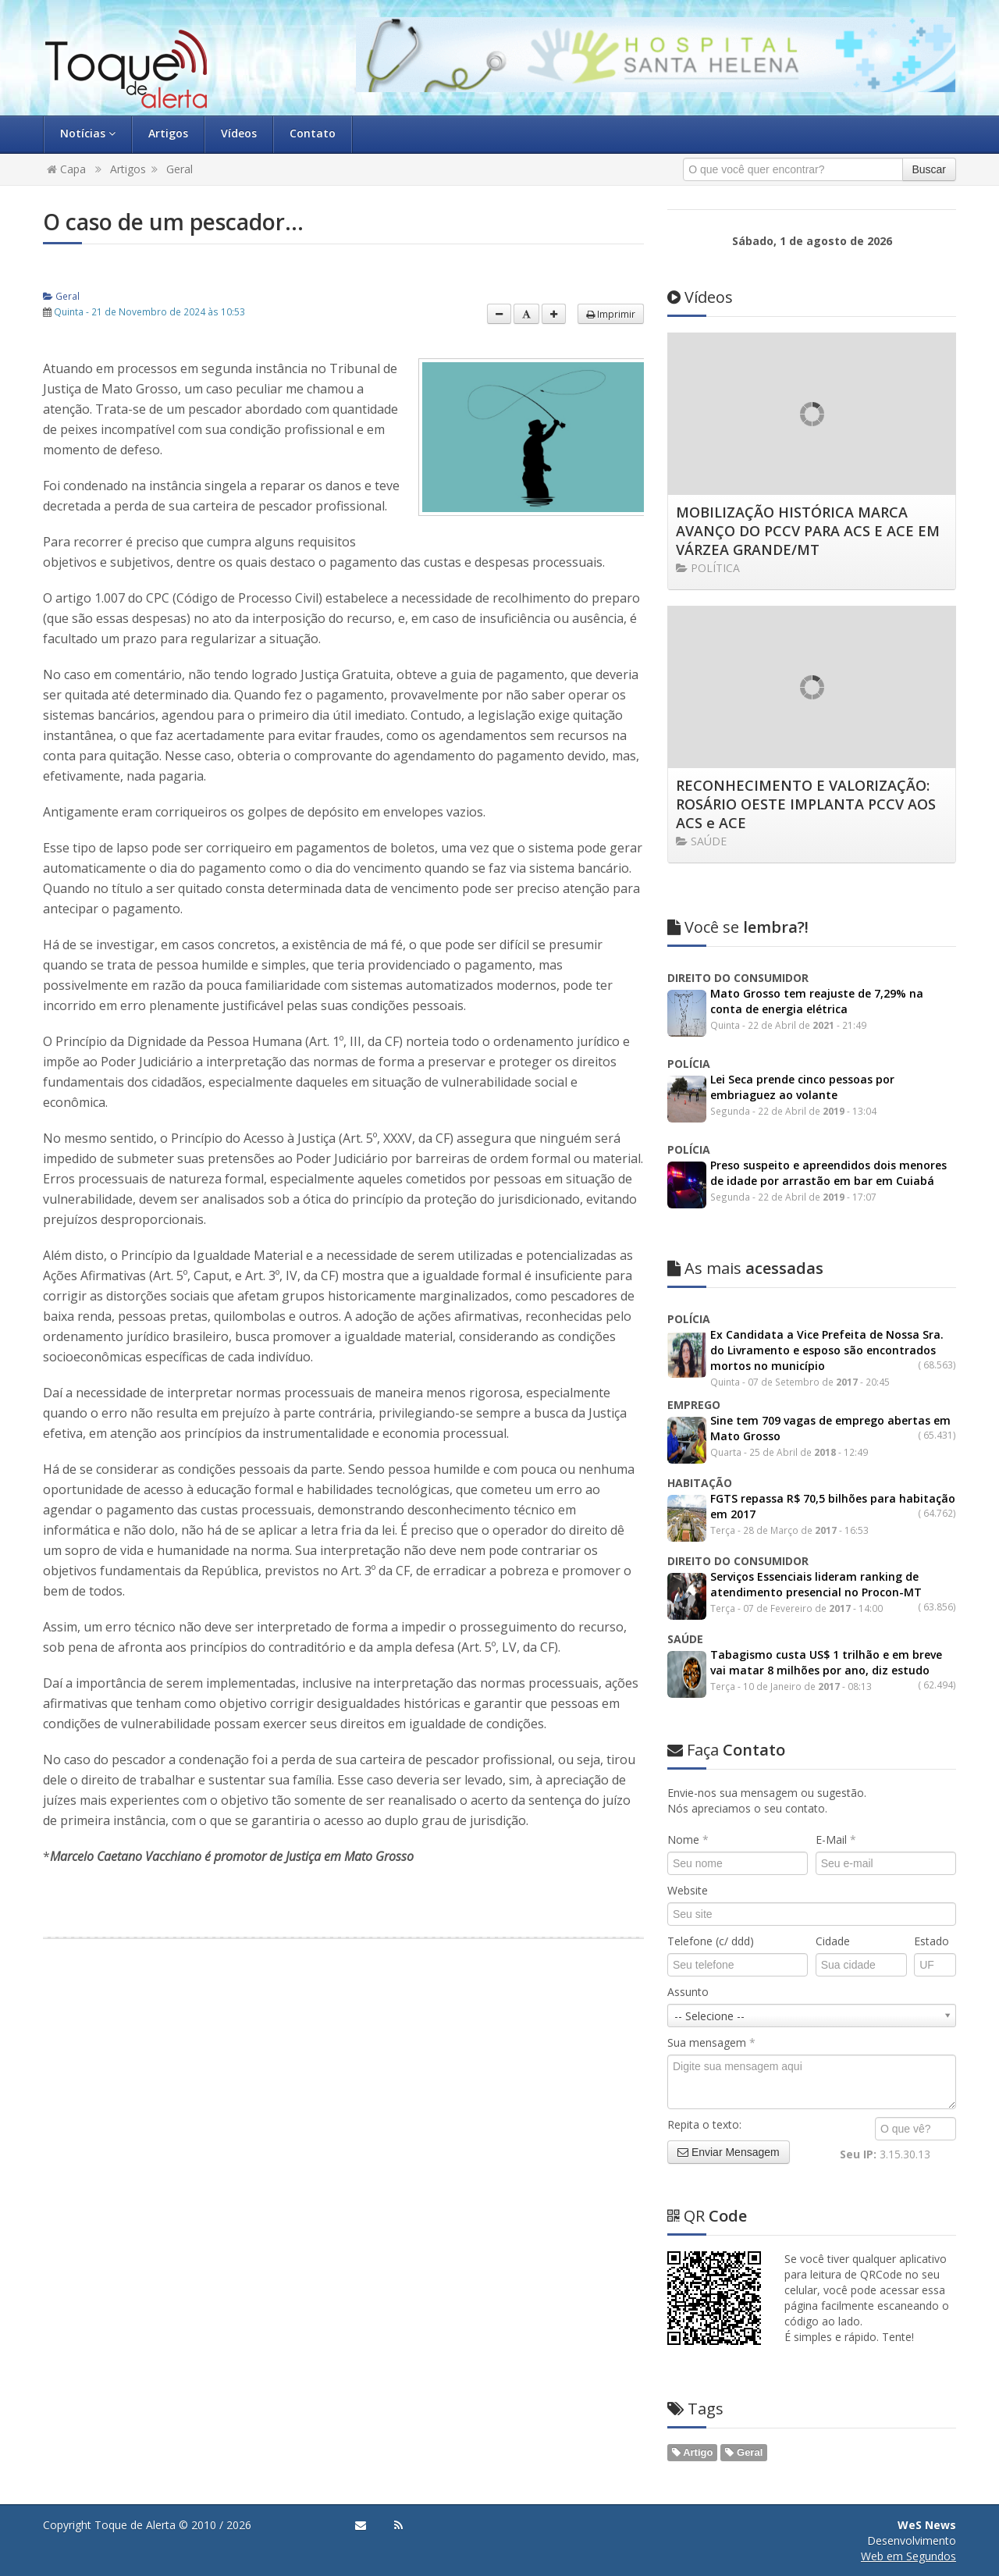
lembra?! (738, 927)
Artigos (168, 133)
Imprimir (610, 314)
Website (687, 1890)
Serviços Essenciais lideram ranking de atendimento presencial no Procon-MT (816, 1584)
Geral (179, 169)
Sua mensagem (711, 2042)
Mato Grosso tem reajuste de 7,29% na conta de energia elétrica (816, 1001)
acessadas (745, 1268)
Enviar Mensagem (728, 2152)
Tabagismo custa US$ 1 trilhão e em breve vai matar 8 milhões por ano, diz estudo (826, 1662)
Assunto (688, 1991)
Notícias (88, 133)
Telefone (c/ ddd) (710, 1941)
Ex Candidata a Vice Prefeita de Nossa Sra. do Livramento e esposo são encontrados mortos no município (827, 1350)
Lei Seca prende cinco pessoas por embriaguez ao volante (802, 1087)
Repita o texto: (704, 2124)
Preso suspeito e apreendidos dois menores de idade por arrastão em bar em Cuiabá (828, 1173)
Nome (688, 1839)
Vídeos (239, 133)
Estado (931, 1941)
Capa (66, 169)
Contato (313, 133)
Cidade (833, 1941)
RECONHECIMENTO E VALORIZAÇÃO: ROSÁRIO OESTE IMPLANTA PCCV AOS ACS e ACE (806, 804)
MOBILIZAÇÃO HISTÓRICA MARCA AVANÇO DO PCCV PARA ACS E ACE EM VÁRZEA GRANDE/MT (808, 531)
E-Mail (836, 1839)
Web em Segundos (908, 2556)
